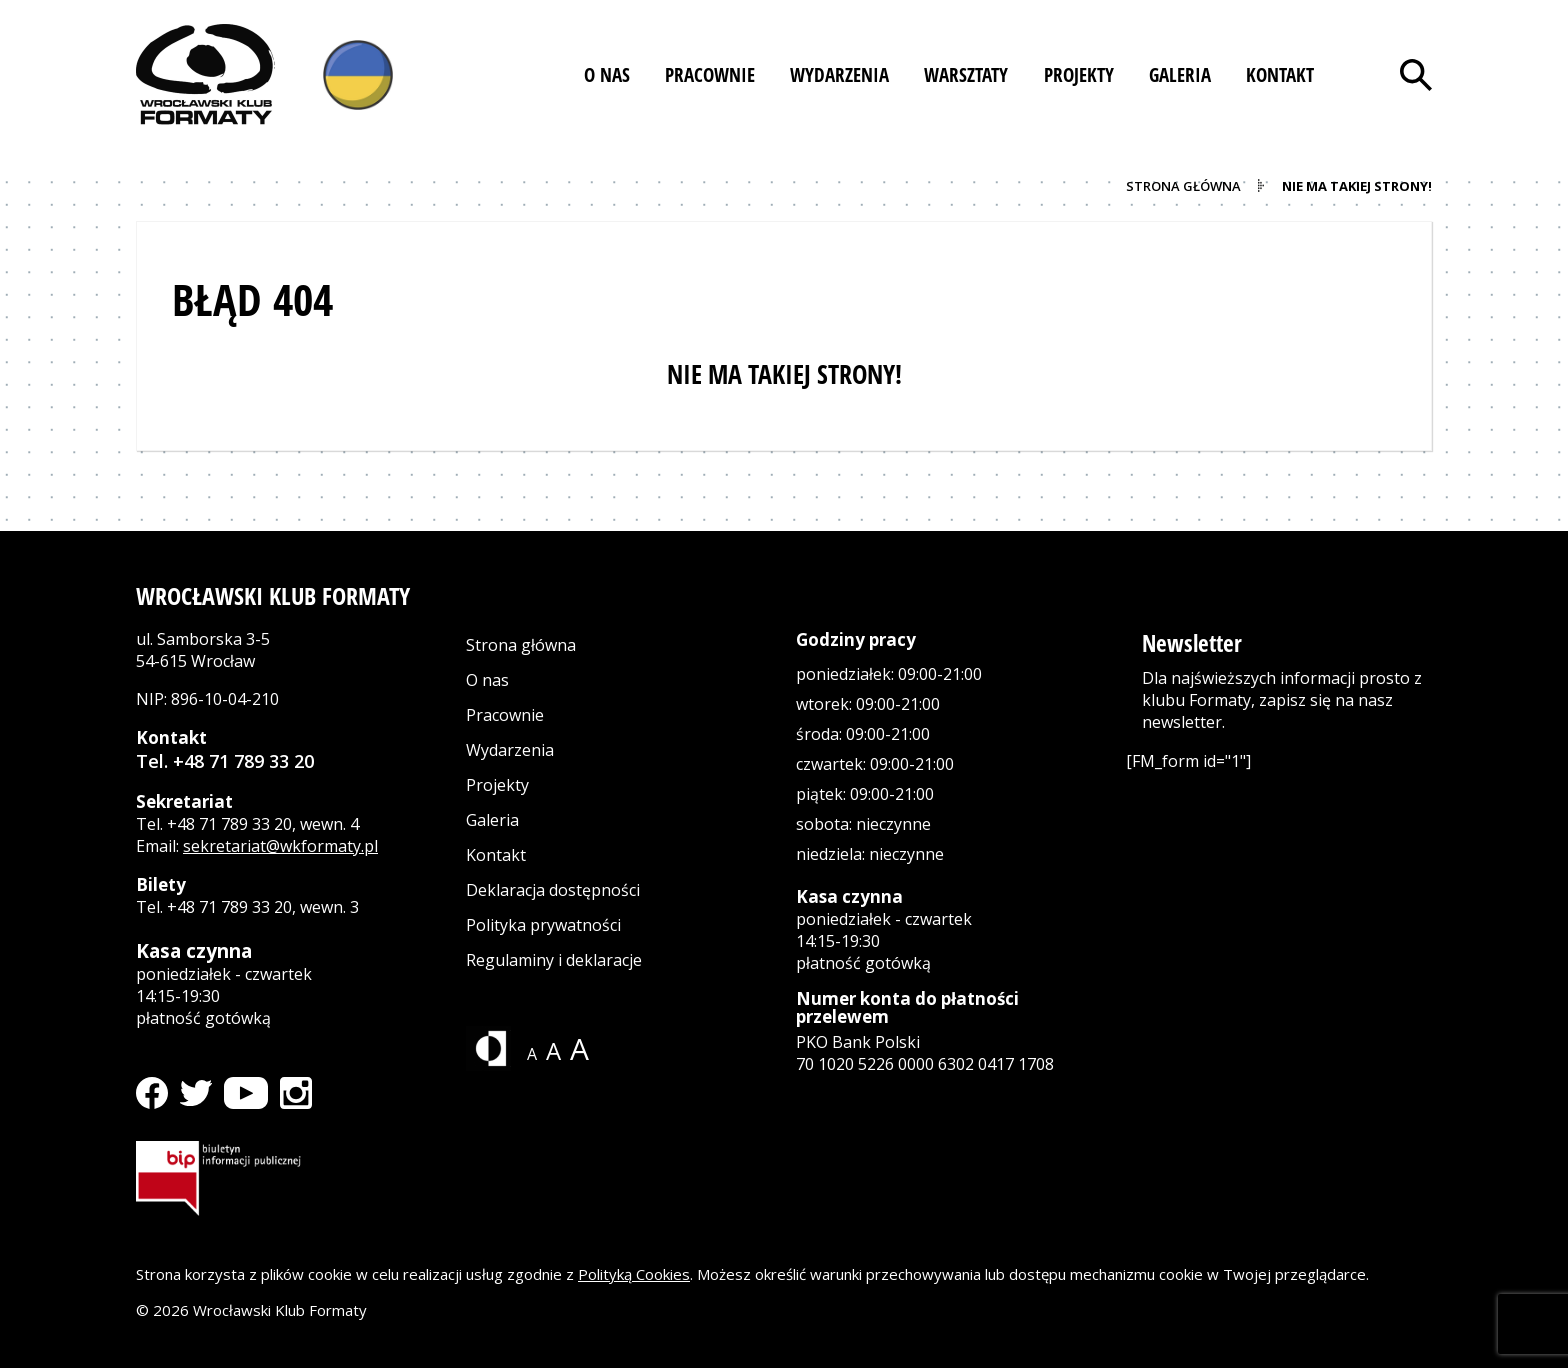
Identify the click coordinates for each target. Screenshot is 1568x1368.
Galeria (492, 820)
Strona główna (521, 645)
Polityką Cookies (634, 1274)
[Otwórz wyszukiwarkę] (1416, 75)
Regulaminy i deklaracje (554, 960)
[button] (607, 75)
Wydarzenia (510, 750)
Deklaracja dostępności (553, 890)
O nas (487, 680)
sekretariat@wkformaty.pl (280, 846)
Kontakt (496, 855)
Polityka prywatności (543, 925)
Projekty (497, 785)
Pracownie (505, 715)
